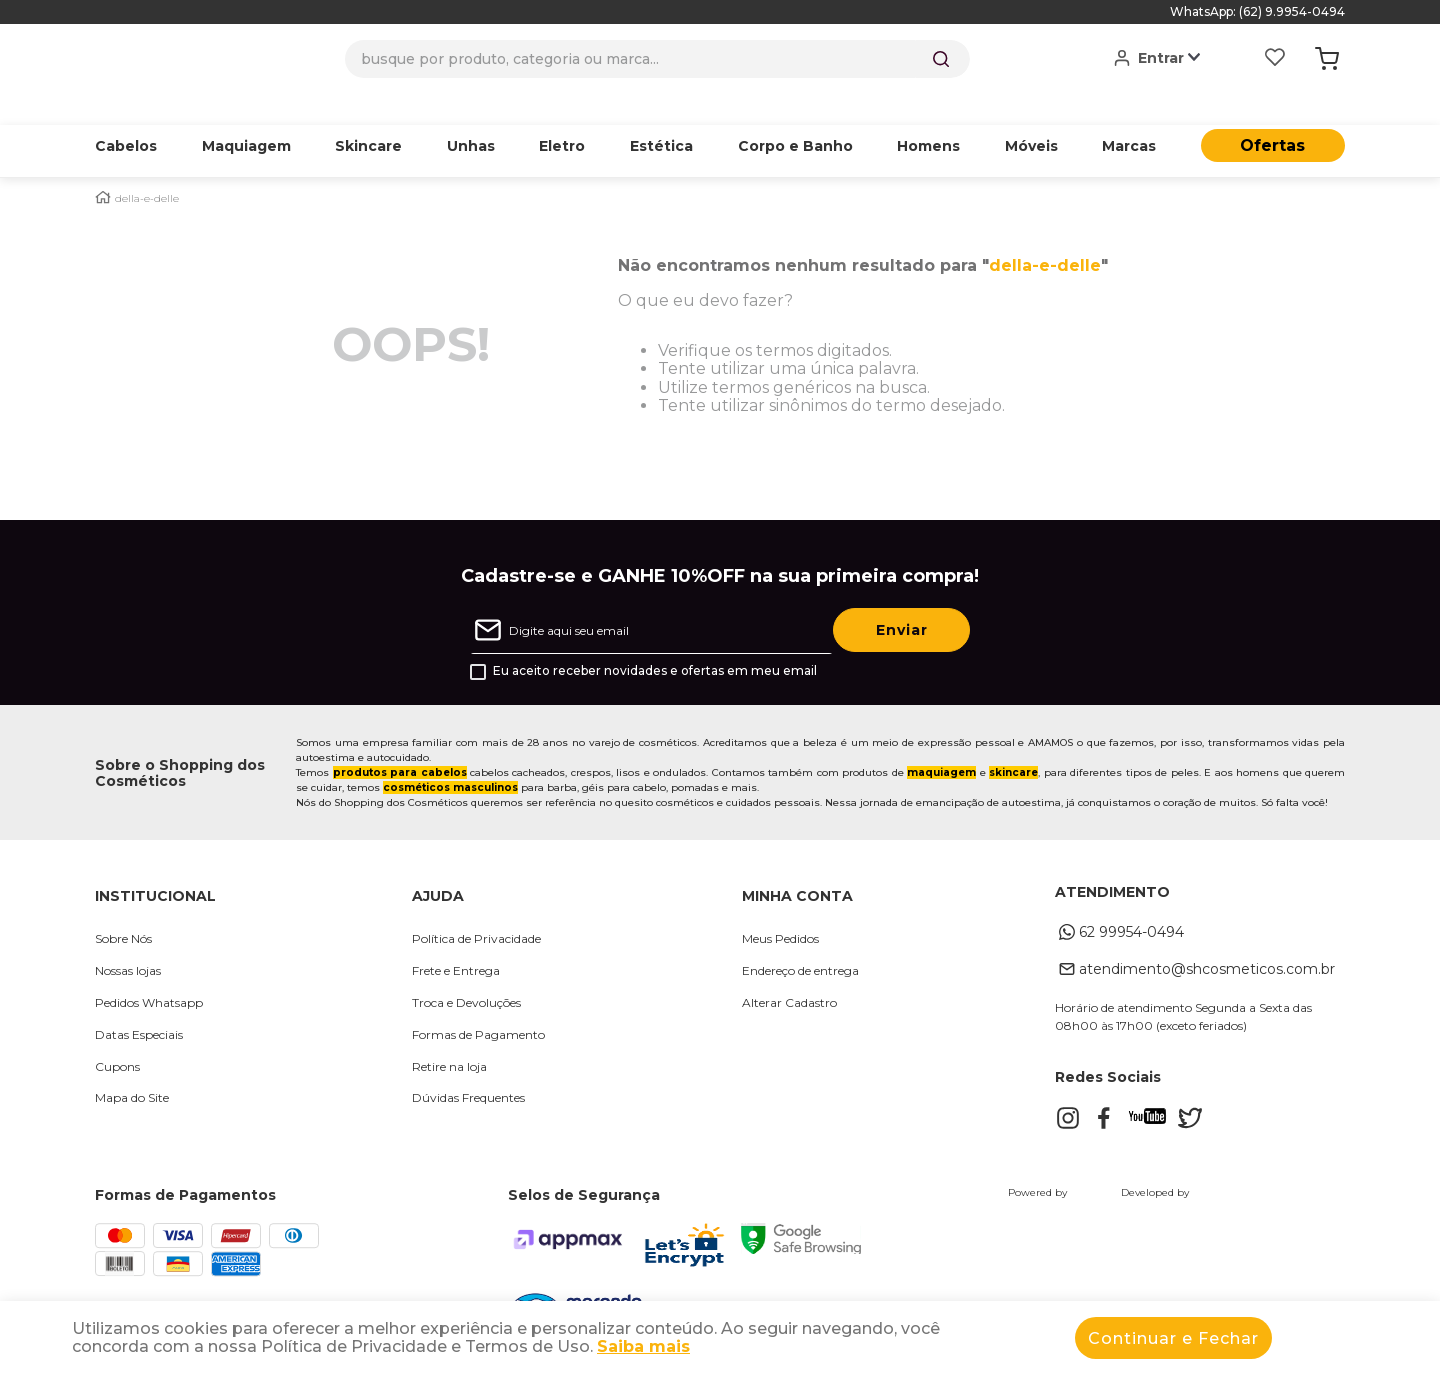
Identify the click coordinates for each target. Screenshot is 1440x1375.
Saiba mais (643, 1346)
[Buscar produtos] (941, 59)
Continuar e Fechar (1173, 1338)
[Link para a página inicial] (103, 166)
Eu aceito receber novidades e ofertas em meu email (655, 640)
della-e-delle (147, 168)
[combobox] (657, 59)
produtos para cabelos (400, 741)
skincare (1013, 741)
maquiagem (941, 741)
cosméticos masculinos (450, 756)
